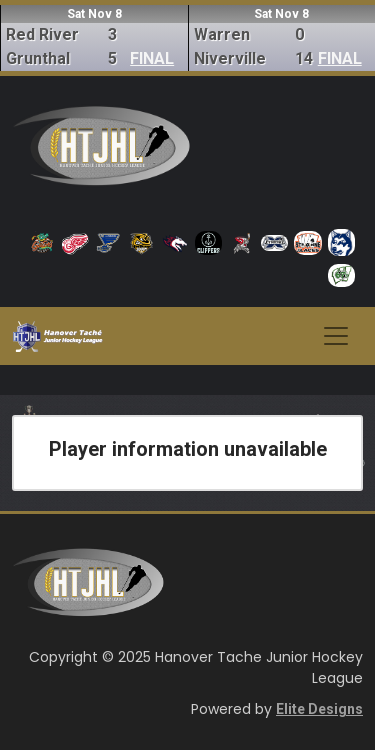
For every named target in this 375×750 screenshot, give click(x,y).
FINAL (152, 58)
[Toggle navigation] (336, 336)
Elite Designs (319, 709)
